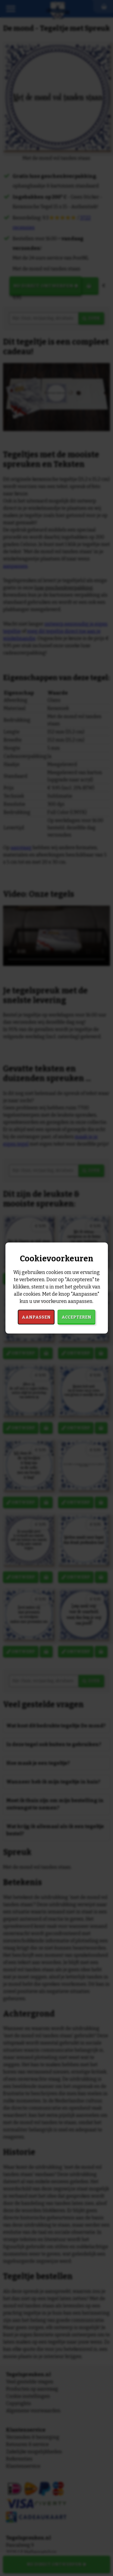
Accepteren (76, 1317)
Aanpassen (36, 1317)
